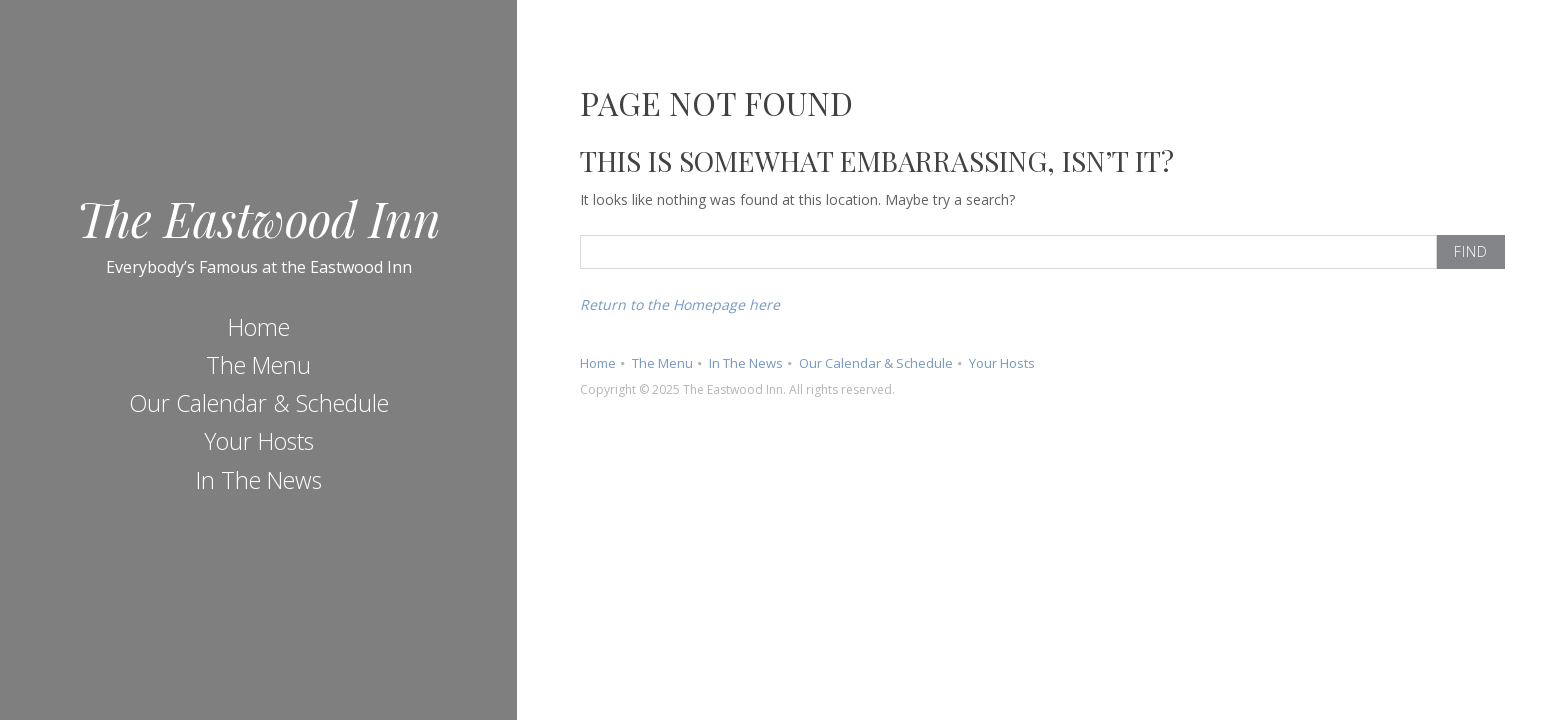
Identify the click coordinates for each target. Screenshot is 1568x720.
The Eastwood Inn (258, 218)
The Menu (258, 365)
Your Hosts (259, 441)
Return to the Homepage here (680, 304)
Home (259, 327)
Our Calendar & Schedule (259, 403)
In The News (259, 480)
